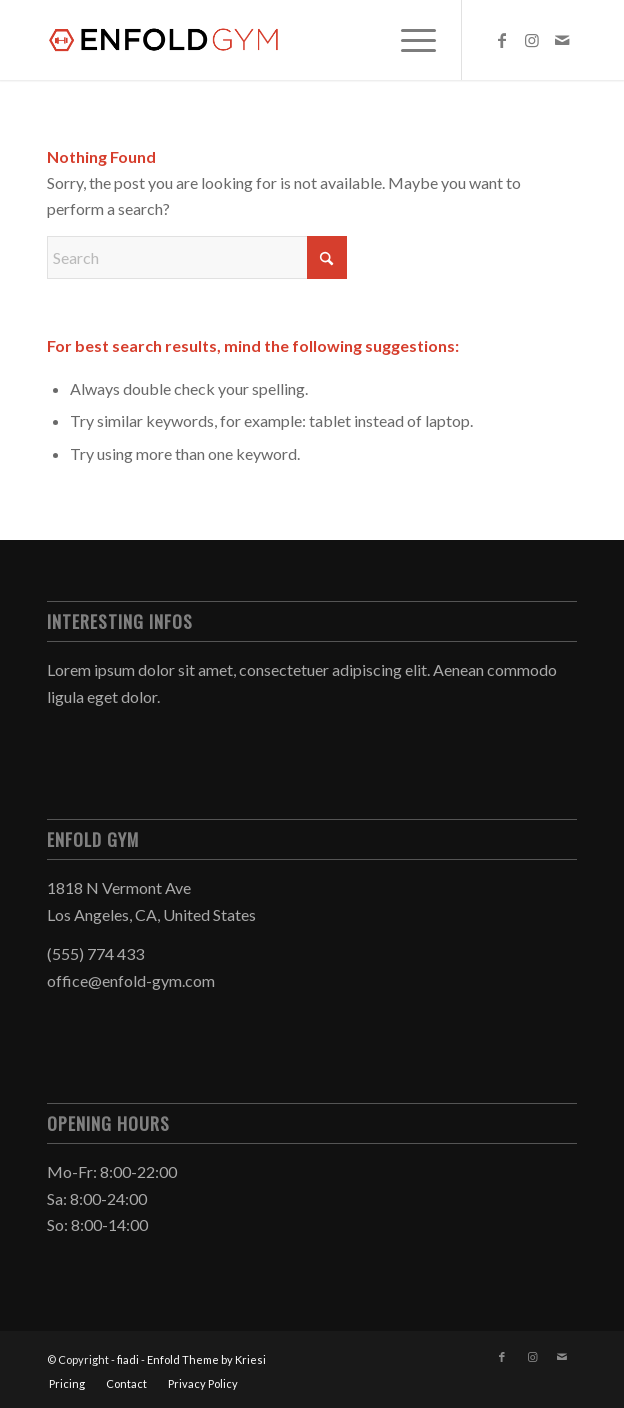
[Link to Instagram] (532, 40)
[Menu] (408, 40)
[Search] (197, 257)
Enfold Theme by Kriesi (206, 1359)
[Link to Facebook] (502, 40)
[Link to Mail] (562, 40)
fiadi (128, 1359)
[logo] (259, 40)
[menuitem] (408, 40)
